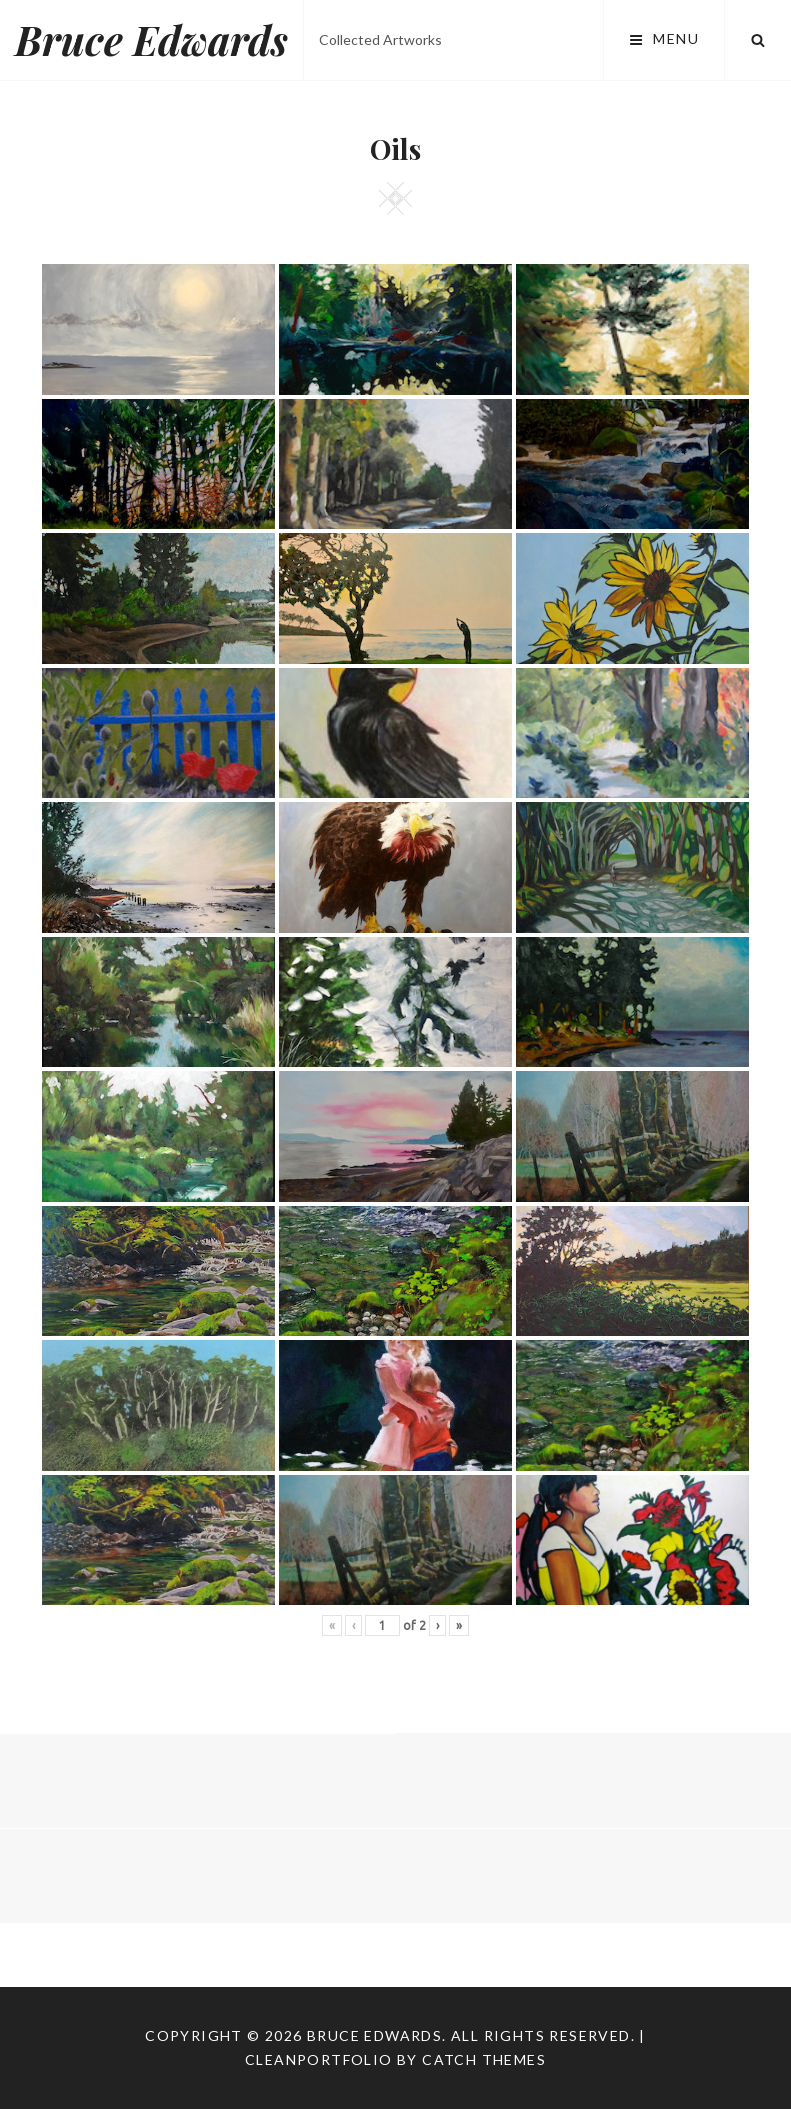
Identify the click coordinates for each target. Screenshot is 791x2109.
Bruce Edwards (151, 39)
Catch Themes (484, 2059)
